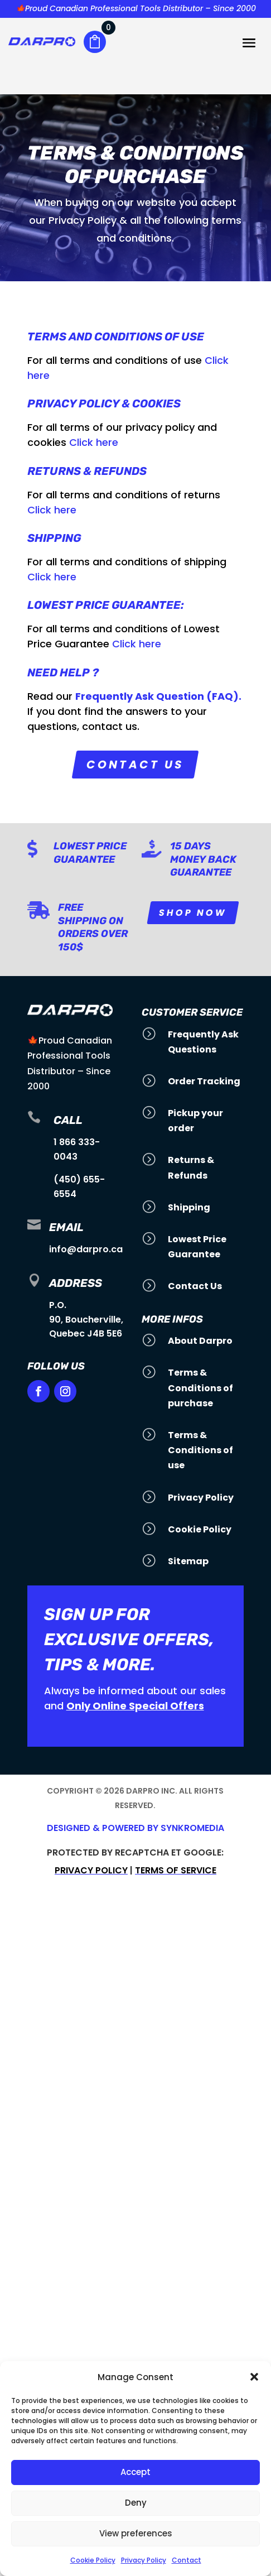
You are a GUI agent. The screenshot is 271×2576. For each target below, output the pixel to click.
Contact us (135, 764)
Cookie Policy (92, 2560)
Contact (186, 2560)
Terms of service (175, 1870)
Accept (135, 2472)
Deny (136, 2502)
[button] (254, 2376)
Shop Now (193, 912)
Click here (93, 442)
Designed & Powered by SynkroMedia (135, 1828)
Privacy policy (91, 1870)
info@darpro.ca (86, 1249)
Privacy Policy (143, 2560)
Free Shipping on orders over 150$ (93, 927)
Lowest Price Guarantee (90, 852)
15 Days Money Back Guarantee (203, 859)
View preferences (135, 2533)
